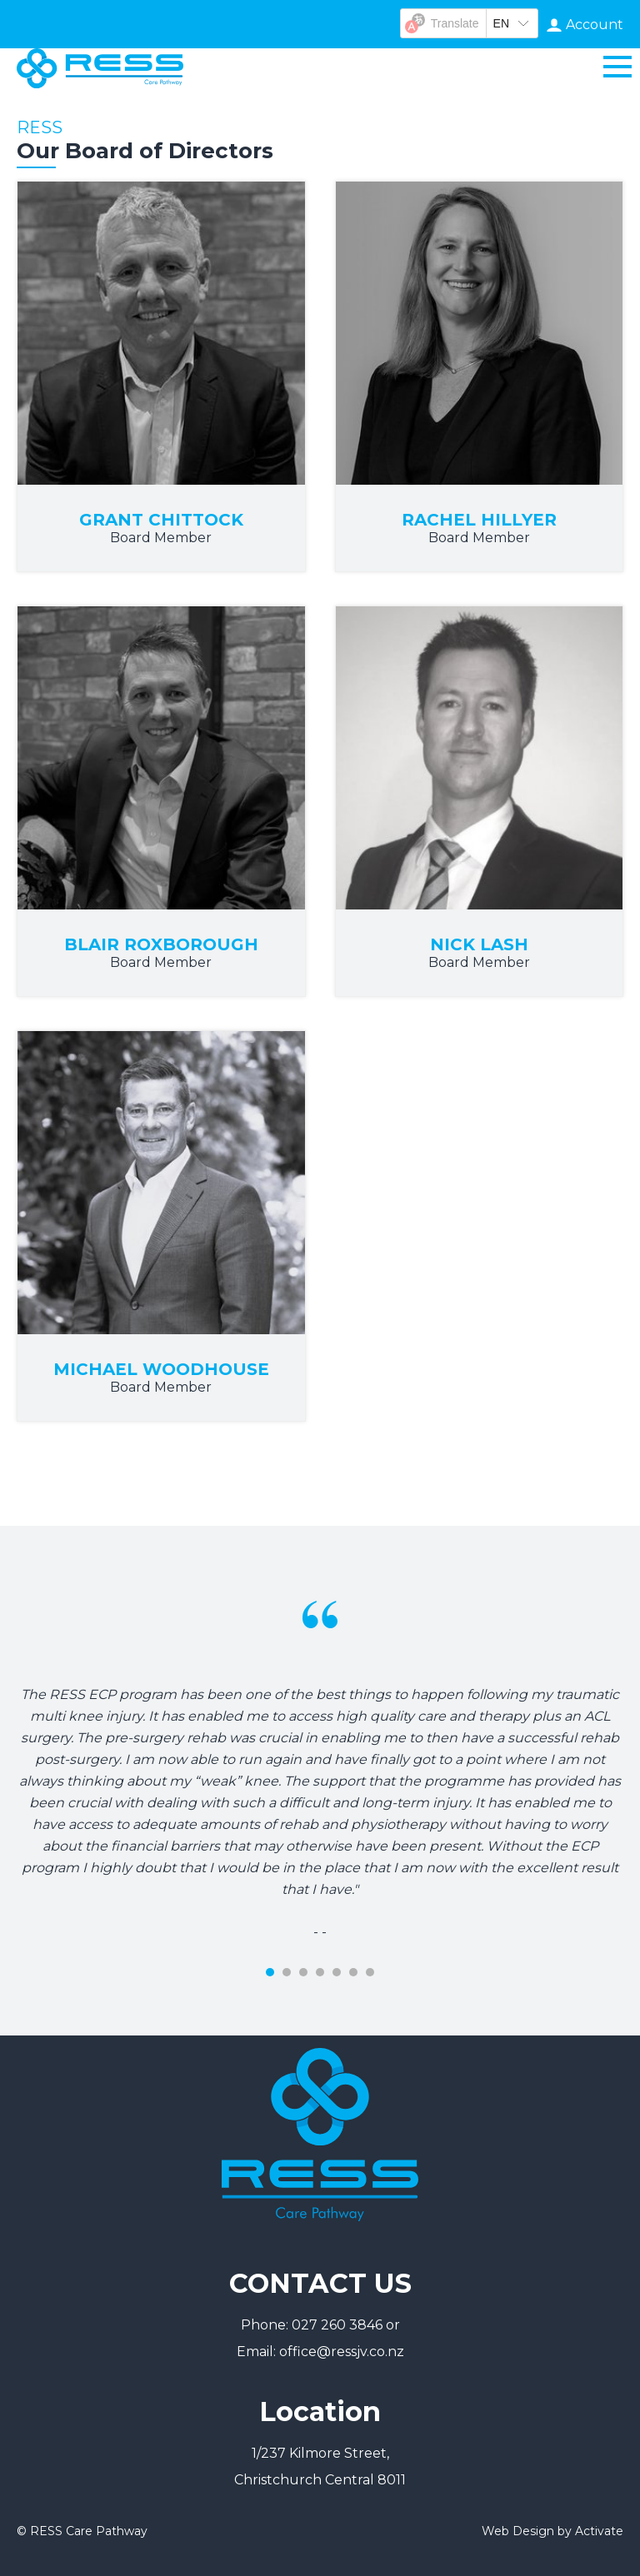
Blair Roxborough (161, 944)
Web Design (518, 2531)
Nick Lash (479, 944)
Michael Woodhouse (161, 1369)
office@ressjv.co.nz (341, 2351)
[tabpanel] (320, 1734)
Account (594, 24)
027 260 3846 (337, 2325)
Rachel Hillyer (479, 520)
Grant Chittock (161, 520)
